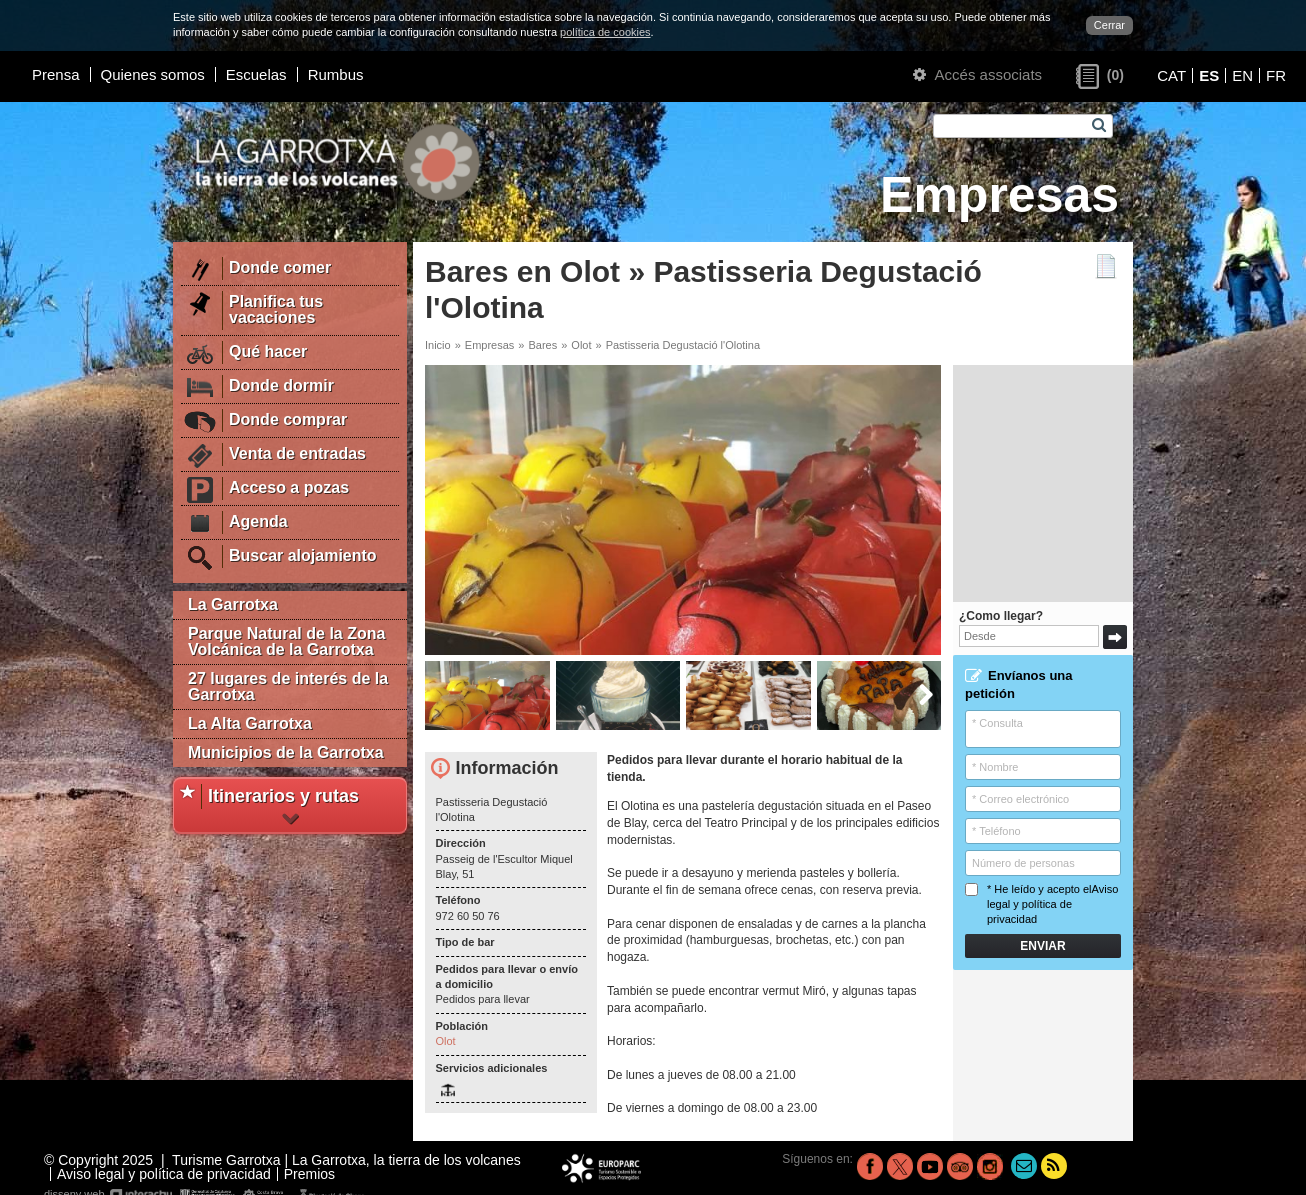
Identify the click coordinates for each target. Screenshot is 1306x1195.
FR (1276, 75)
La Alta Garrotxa (250, 723)
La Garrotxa (233, 604)
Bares (542, 345)
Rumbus (336, 74)
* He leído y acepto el (1041, 904)
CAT (1171, 75)
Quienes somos (153, 74)
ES (1209, 75)
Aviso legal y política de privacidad (1052, 904)
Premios (309, 1174)
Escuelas (256, 74)
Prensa (56, 74)
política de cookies (605, 32)
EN (1242, 75)
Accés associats (977, 74)
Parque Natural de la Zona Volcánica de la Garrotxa (286, 641)
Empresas (490, 345)
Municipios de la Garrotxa (286, 752)
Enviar (1042, 946)
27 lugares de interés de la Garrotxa (288, 686)
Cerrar (1109, 25)
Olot (581, 345)
